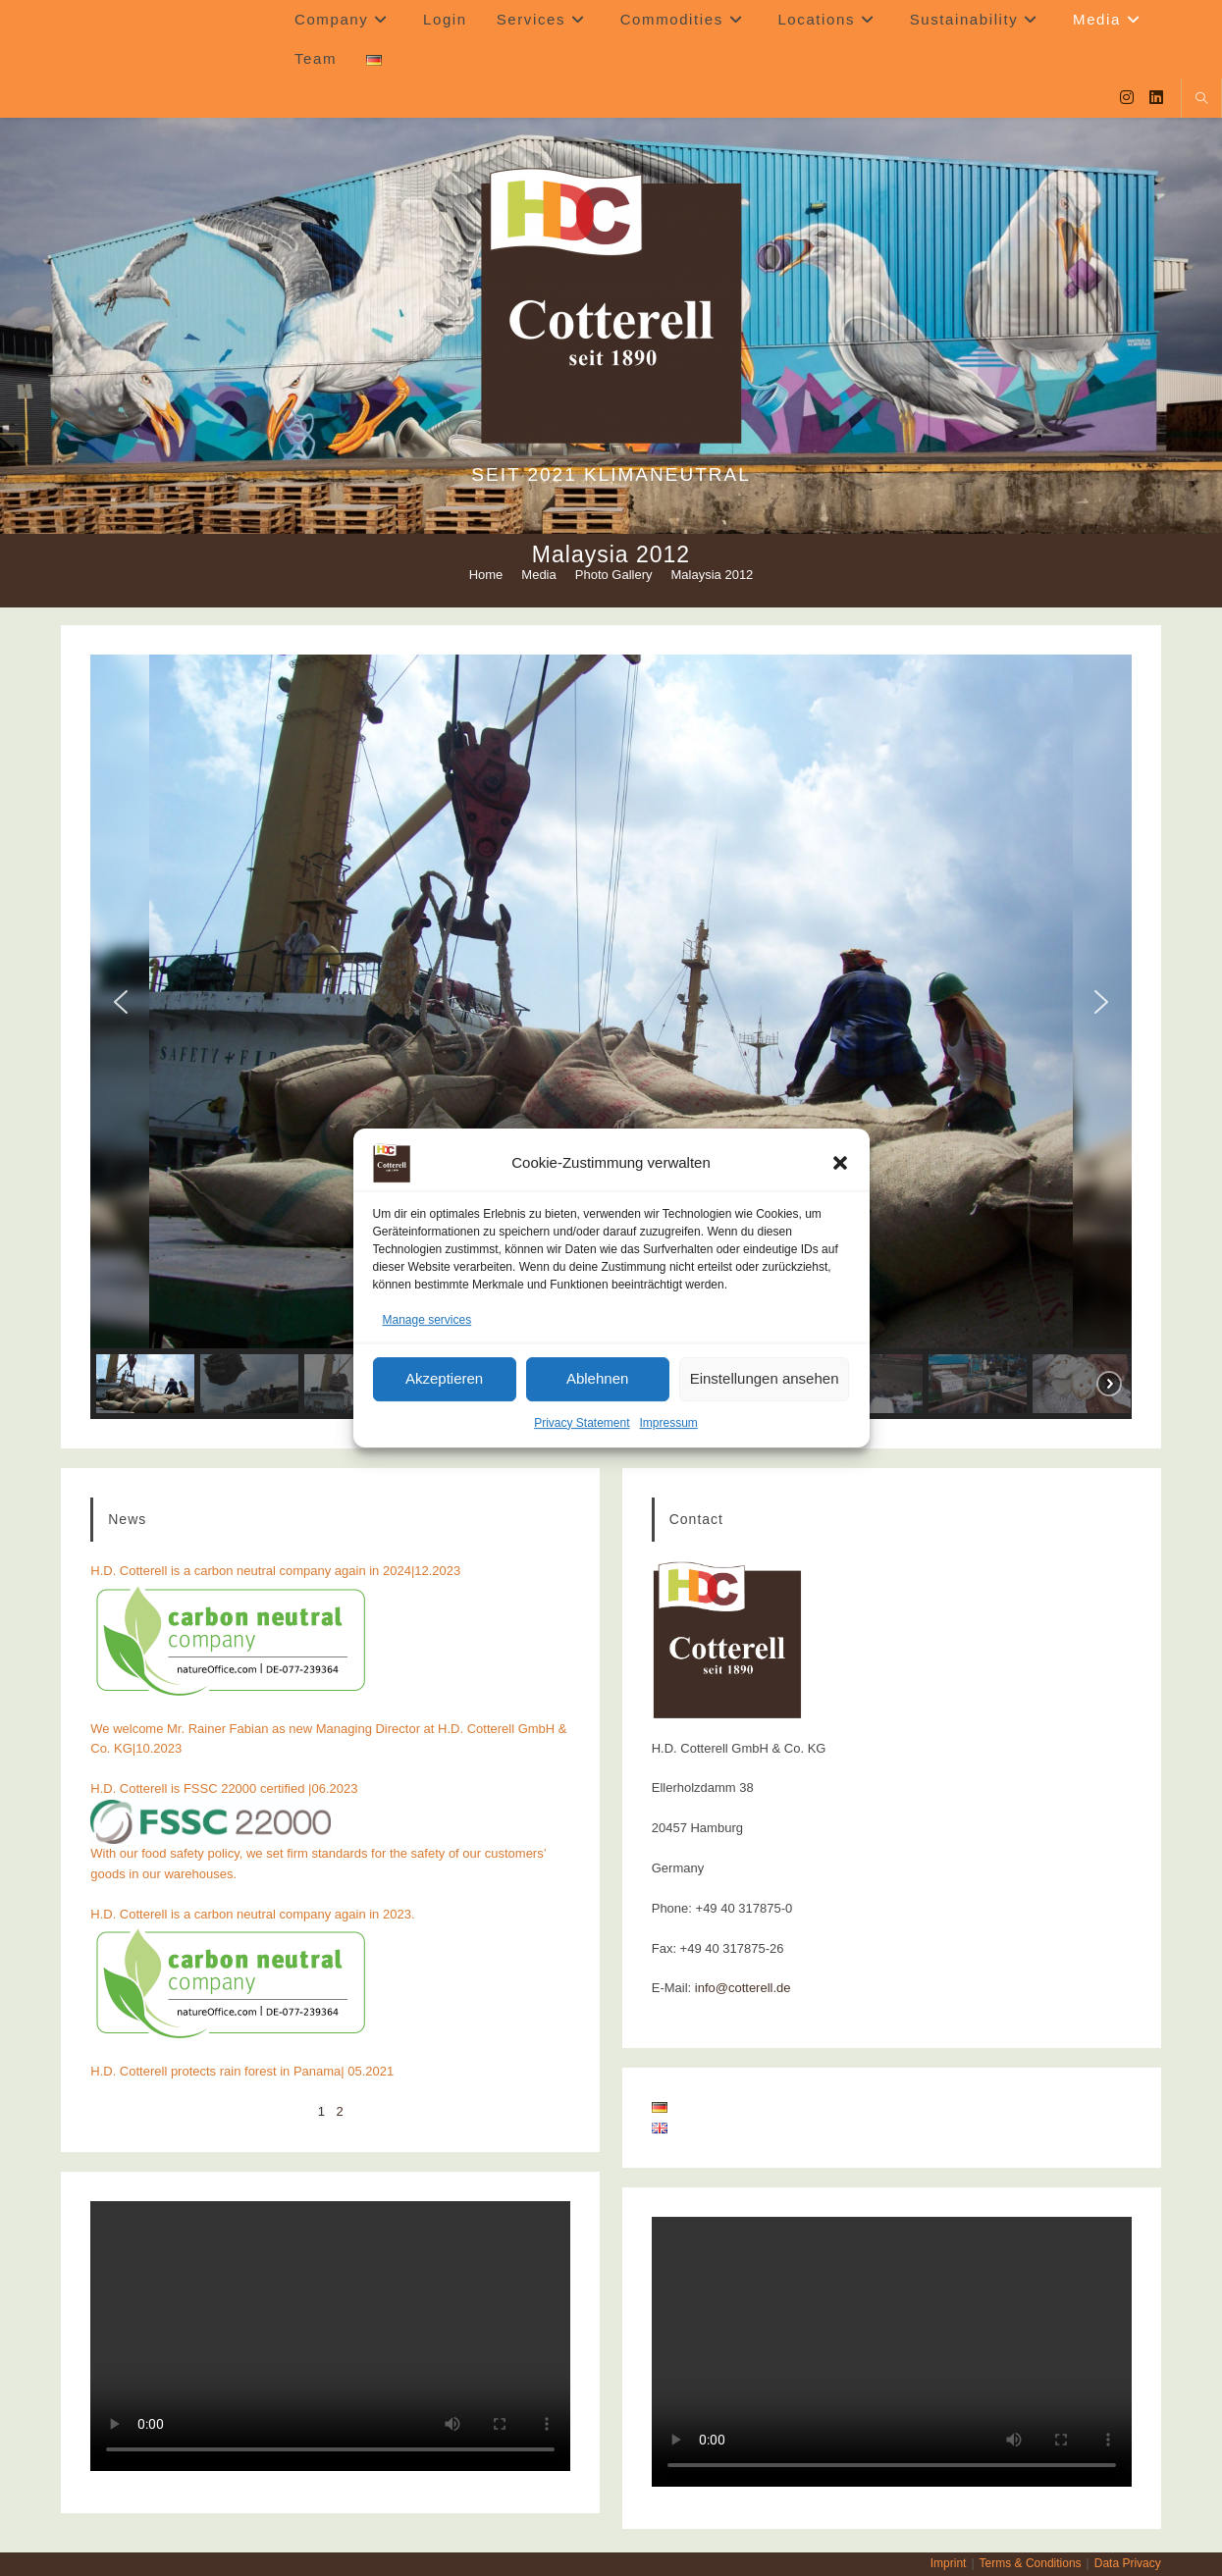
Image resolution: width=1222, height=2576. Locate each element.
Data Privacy (1127, 2563)
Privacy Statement (581, 1423)
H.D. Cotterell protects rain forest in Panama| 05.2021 (242, 2071)
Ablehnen (597, 1379)
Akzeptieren (444, 1379)
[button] (840, 1163)
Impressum (669, 1423)
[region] (611, 1037)
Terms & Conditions (1031, 2563)
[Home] (486, 574)
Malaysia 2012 (712, 574)
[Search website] (1201, 99)
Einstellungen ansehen (764, 1379)
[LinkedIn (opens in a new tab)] (1156, 97)
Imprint (948, 2563)
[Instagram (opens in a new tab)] (1127, 97)
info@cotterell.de (743, 1987)
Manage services (427, 1320)
